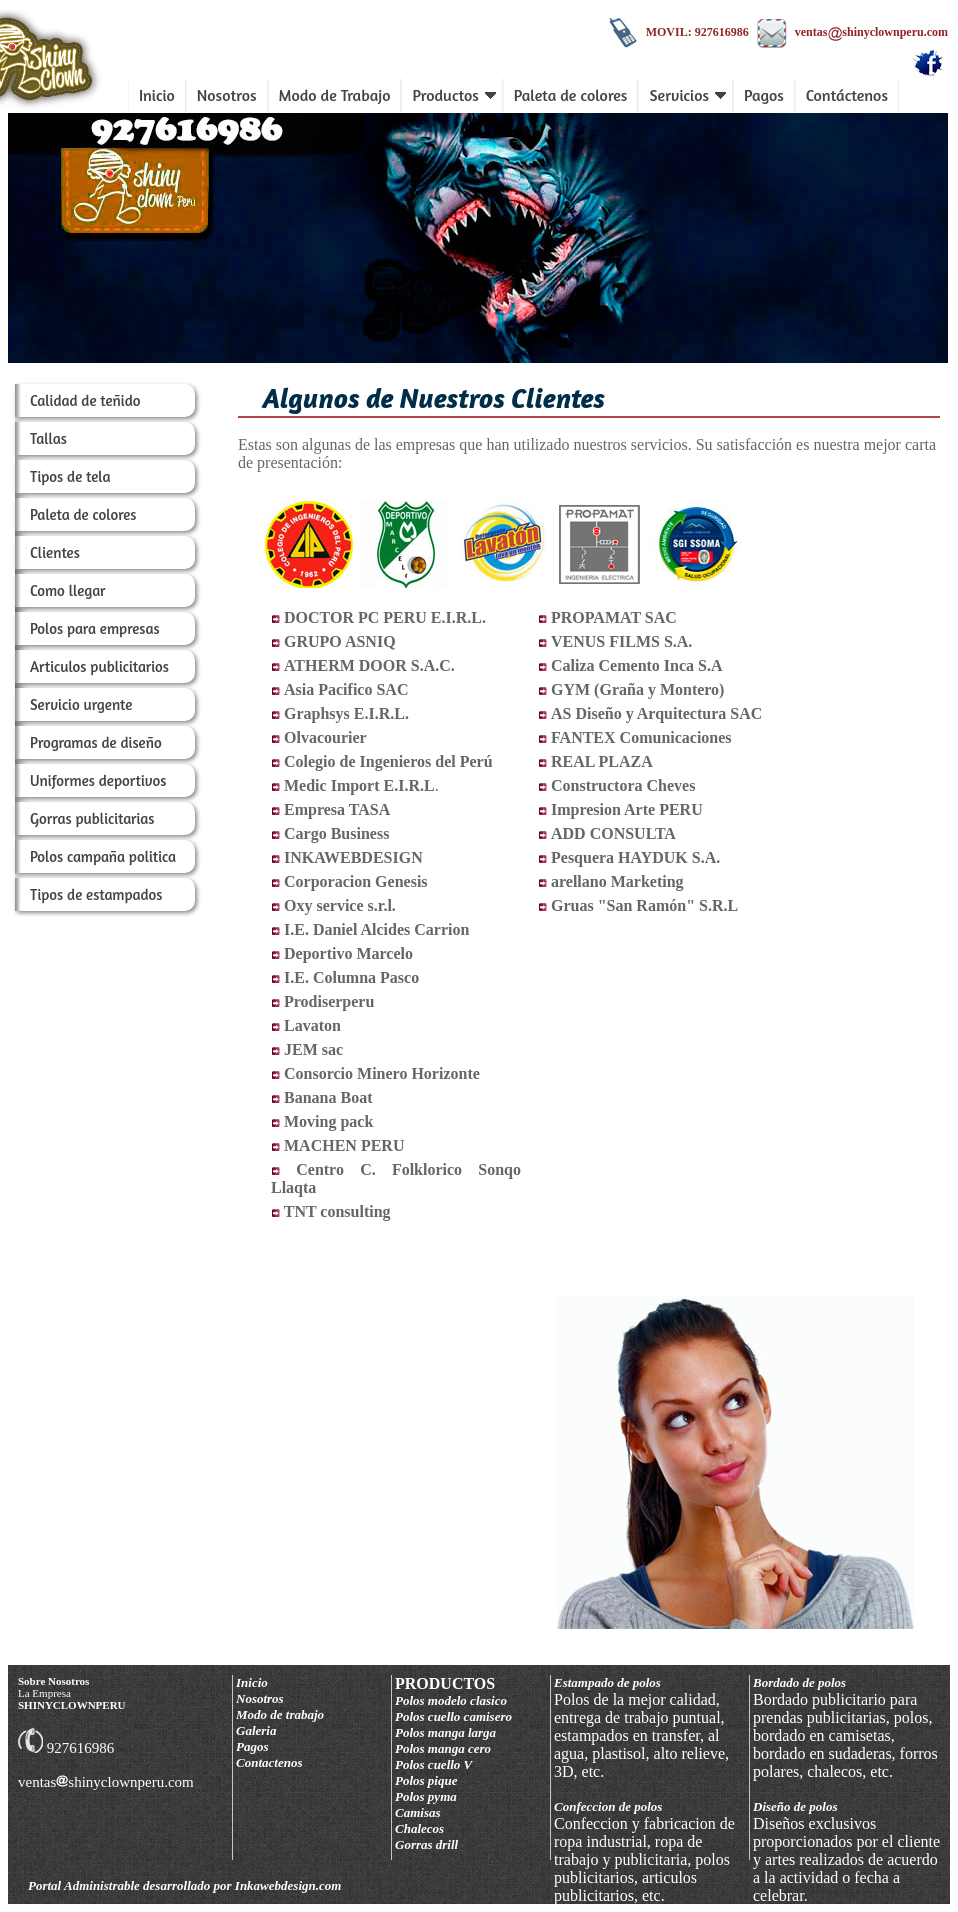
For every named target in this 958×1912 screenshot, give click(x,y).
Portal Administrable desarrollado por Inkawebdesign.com (184, 1885)
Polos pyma (426, 1796)
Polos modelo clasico (451, 1700)
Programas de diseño (96, 742)
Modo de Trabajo (335, 95)
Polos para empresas (95, 628)
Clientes (55, 552)
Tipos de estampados (96, 894)
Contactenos (269, 1762)
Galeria (256, 1730)
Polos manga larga (445, 1732)
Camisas (418, 1812)
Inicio (157, 95)
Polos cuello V (433, 1764)
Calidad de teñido (85, 400)
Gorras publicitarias (92, 818)
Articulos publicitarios (99, 666)
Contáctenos (847, 95)
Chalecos (419, 1828)
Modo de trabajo (280, 1714)
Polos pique (426, 1780)
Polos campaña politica (103, 856)
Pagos (764, 95)
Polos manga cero (443, 1748)
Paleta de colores (571, 95)
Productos (453, 95)
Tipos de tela (70, 476)
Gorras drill (426, 1844)
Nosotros (227, 95)
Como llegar (67, 590)
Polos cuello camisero (453, 1716)
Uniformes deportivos (98, 780)
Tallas (48, 438)
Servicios (687, 95)
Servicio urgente (81, 704)
